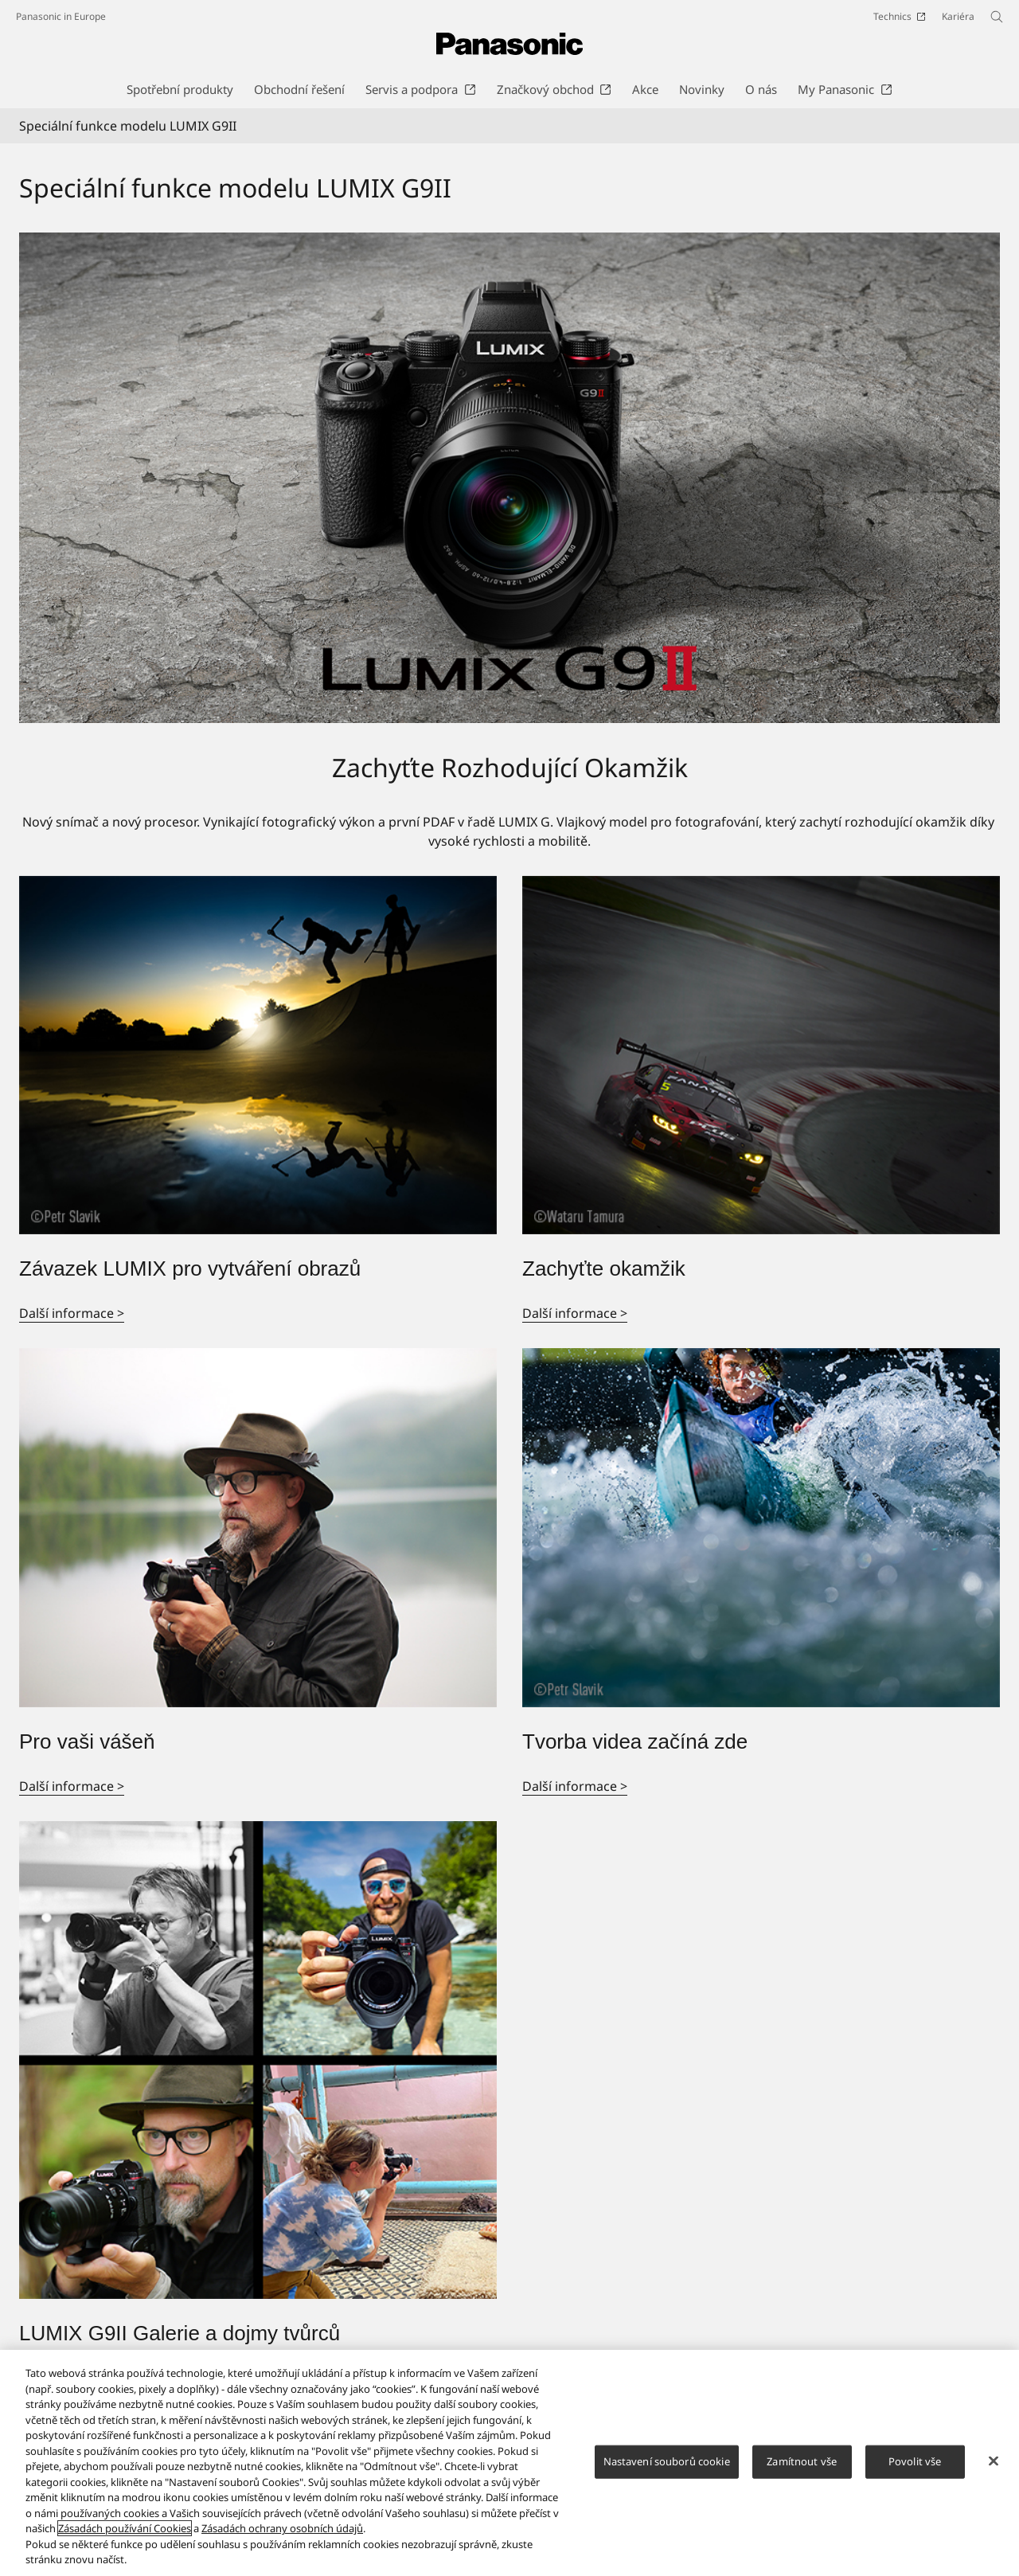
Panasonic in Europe (61, 16)
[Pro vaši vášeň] (258, 1527)
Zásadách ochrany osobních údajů (282, 2528)
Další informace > (71, 1313)
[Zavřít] (993, 2461)
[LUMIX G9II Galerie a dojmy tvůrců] (258, 2060)
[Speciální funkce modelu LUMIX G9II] (509, 478)
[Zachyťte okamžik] (761, 1055)
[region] (509, 2463)
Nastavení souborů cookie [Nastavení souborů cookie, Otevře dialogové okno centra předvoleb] (666, 2461)
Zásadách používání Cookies (124, 2528)
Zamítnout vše (802, 2461)
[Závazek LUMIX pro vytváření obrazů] (258, 1055)
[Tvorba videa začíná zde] (761, 1527)
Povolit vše (914, 2461)
